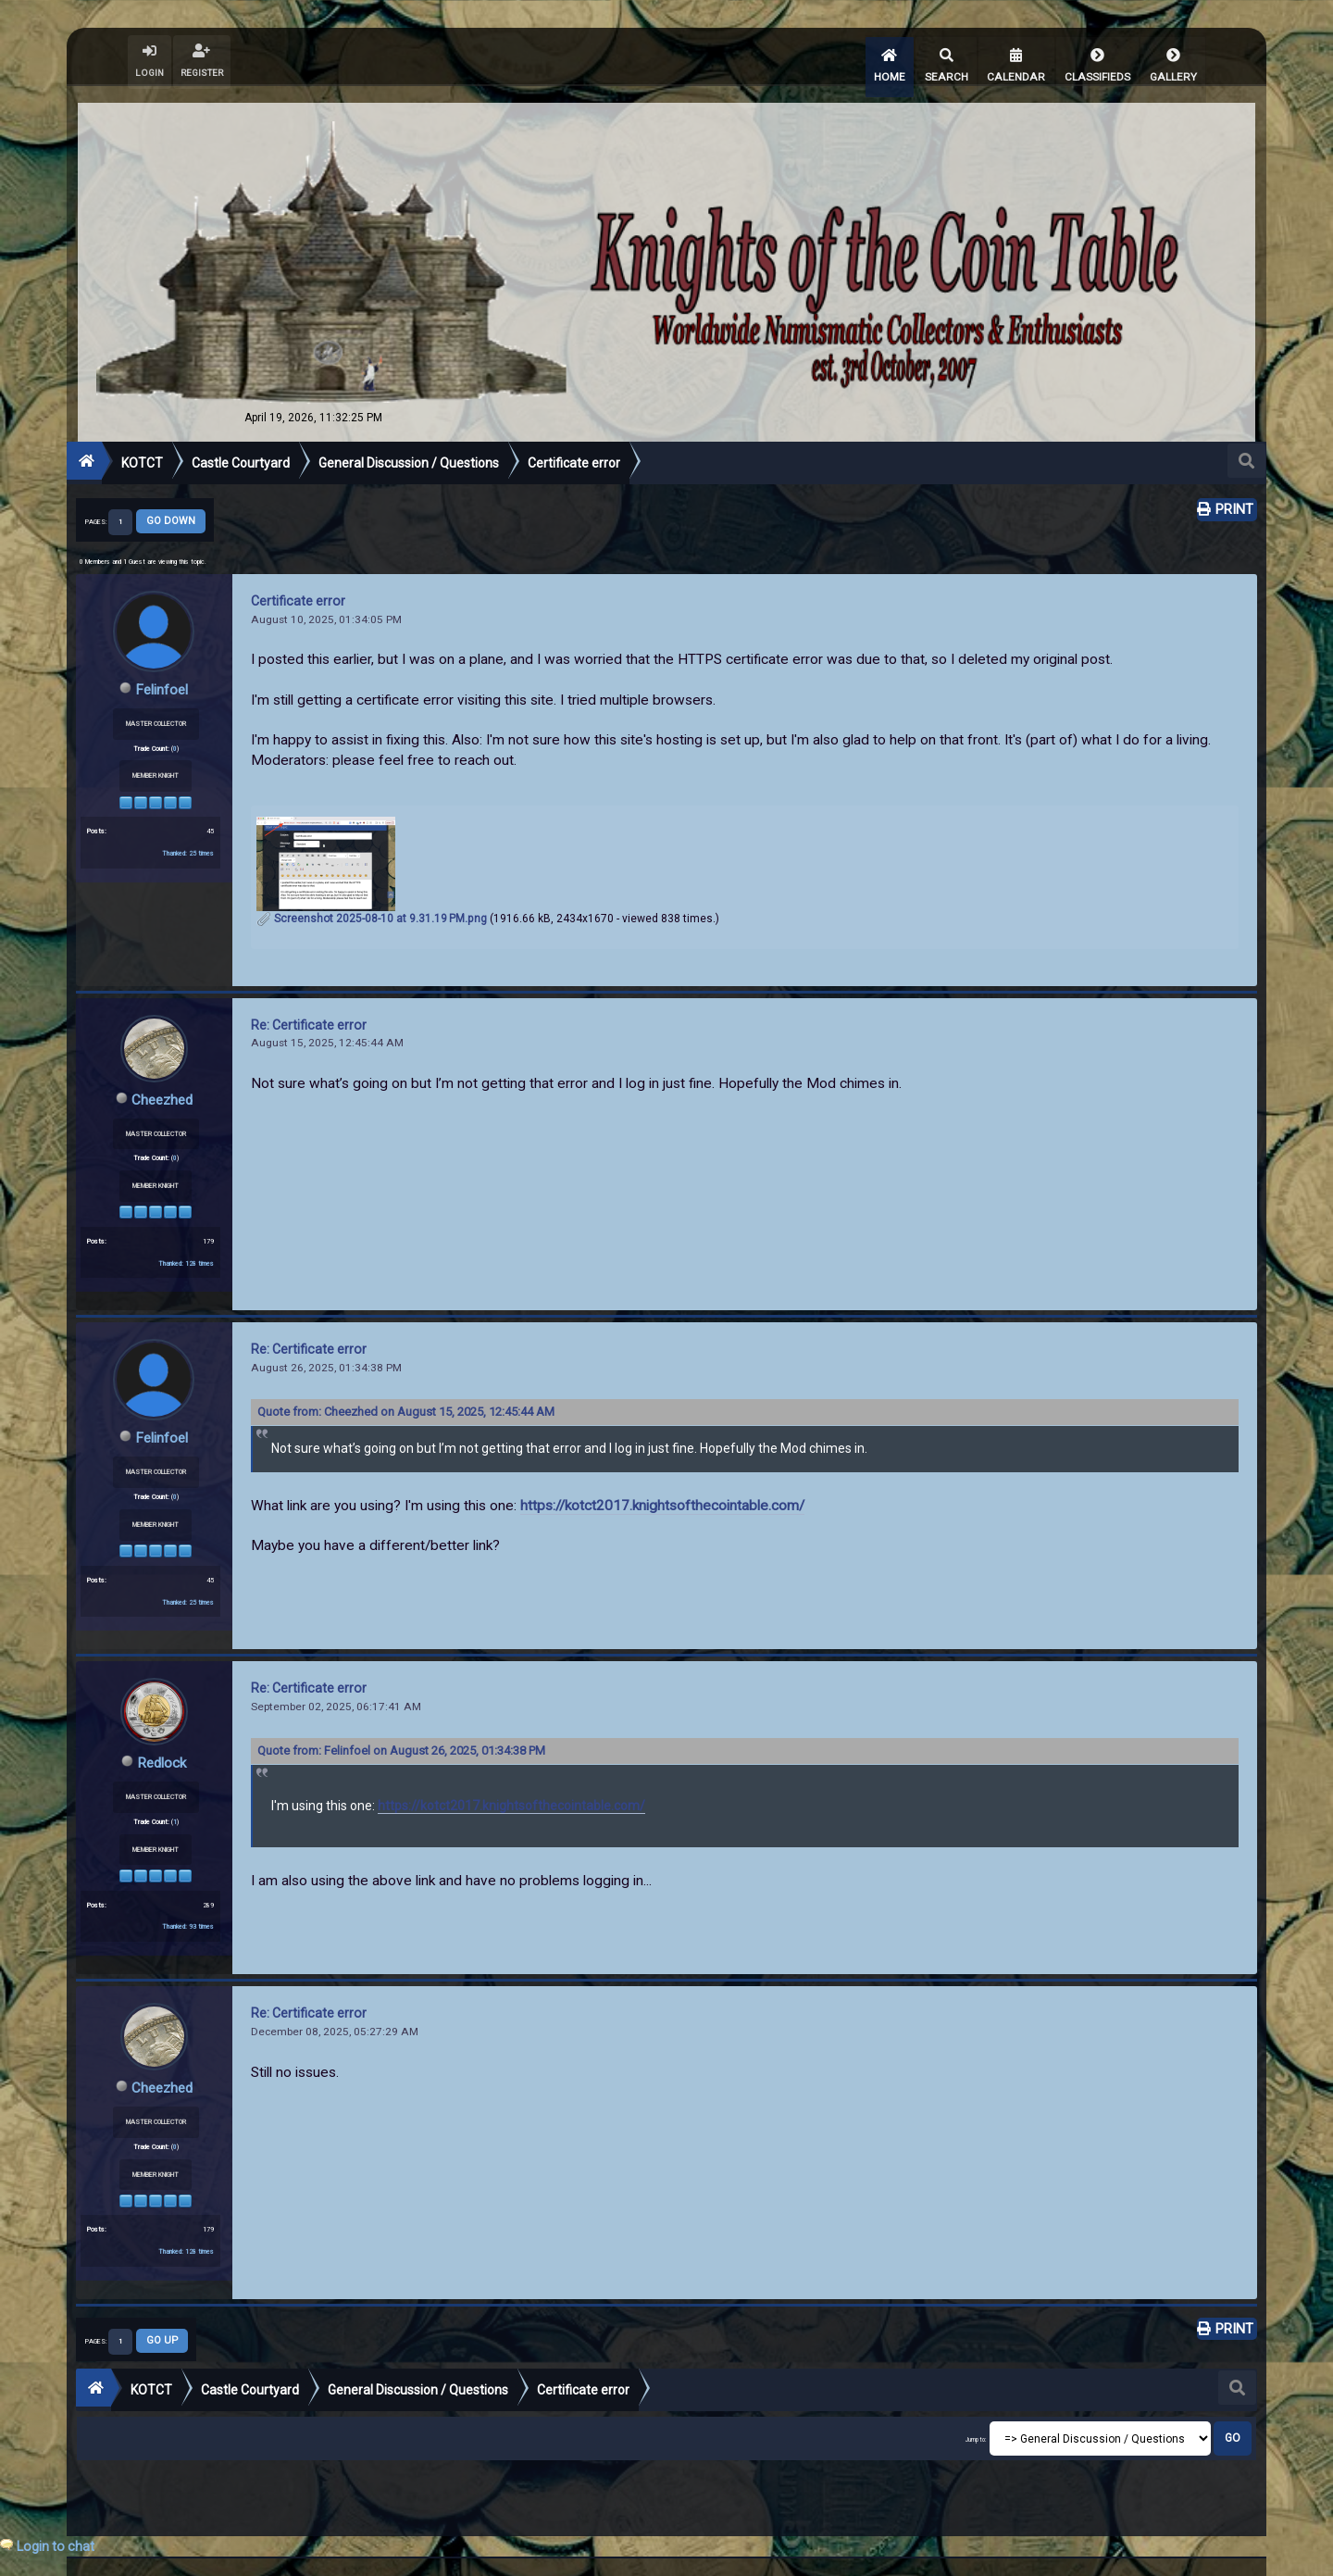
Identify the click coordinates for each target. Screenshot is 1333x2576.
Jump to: (976, 2422)
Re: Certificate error (309, 1011)
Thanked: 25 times (188, 838)
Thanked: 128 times (186, 1248)
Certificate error (298, 587)
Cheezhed (161, 1085)
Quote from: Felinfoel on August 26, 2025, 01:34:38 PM (401, 1735)
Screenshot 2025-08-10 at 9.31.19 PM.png (371, 904)
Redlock (161, 1747)
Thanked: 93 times (188, 1911)
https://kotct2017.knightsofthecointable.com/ (662, 1490)
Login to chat (55, 2546)
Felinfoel (162, 675)
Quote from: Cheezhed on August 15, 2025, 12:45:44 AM (405, 1397)
